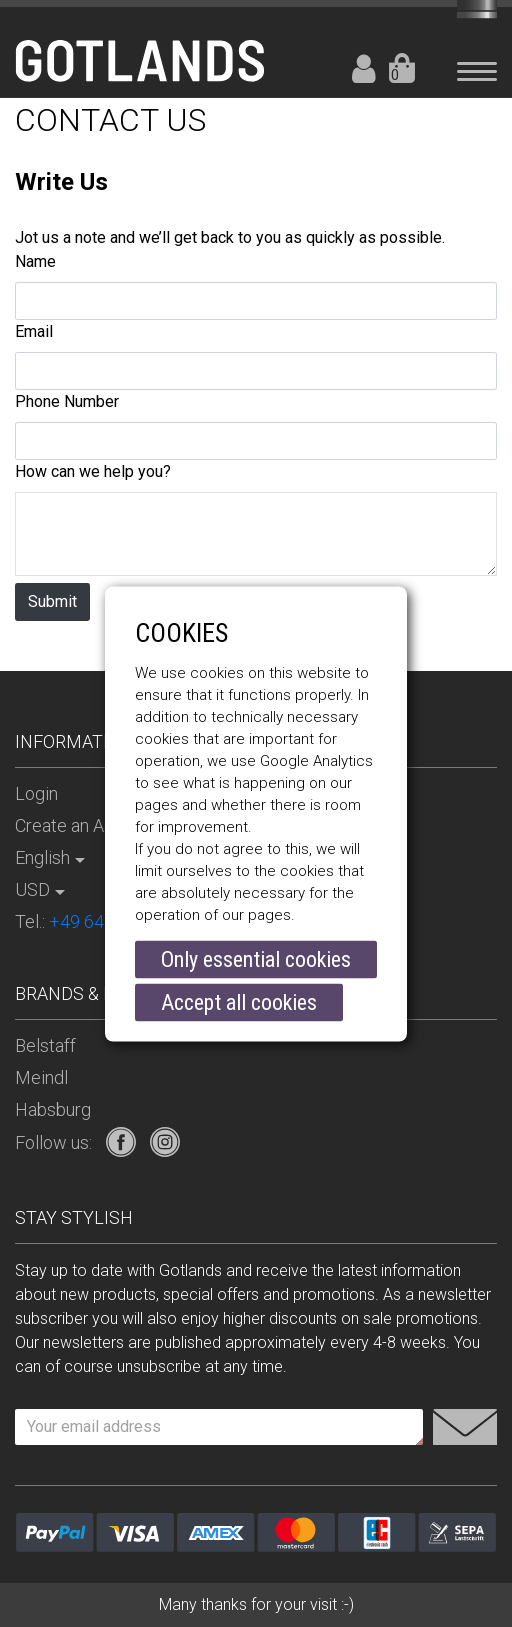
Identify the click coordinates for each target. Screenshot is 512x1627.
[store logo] (140, 56)
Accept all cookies (239, 1002)
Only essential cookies (256, 959)
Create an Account (86, 825)
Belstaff (45, 1045)
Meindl (41, 1077)
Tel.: (101, 921)
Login (364, 68)
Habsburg (53, 1109)
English (42, 857)
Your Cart (401, 69)
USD (32, 889)
